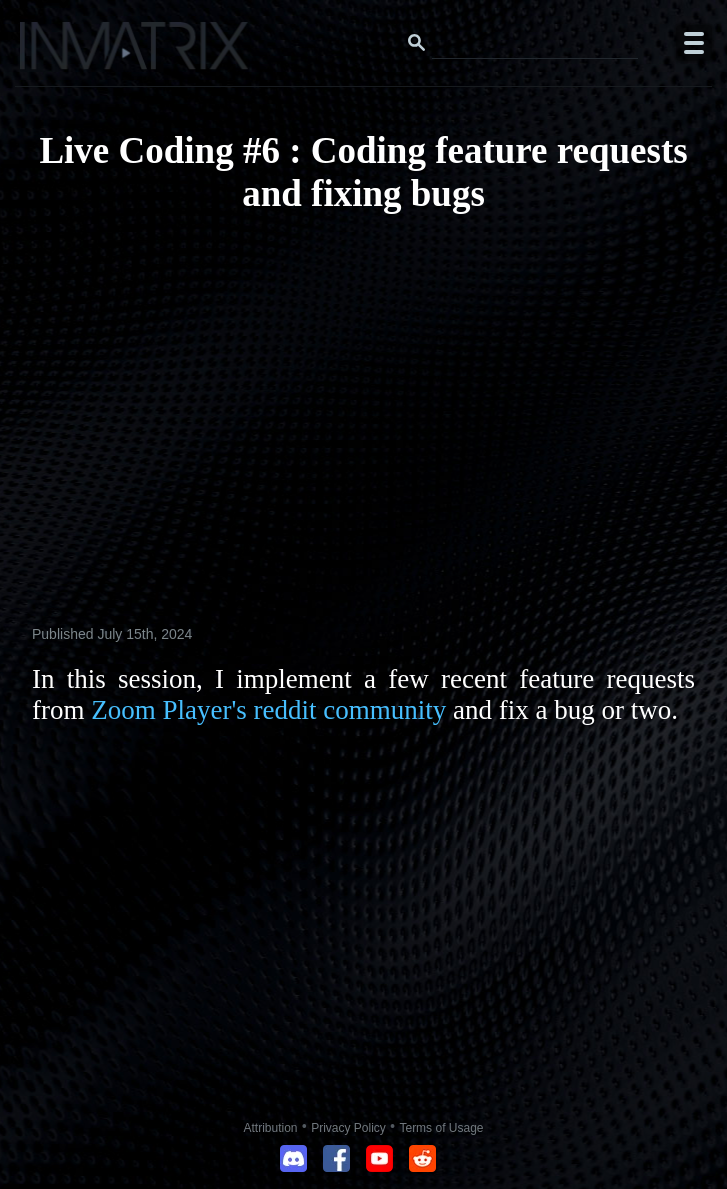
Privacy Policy (348, 1128)
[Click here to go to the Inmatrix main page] (55, 53)
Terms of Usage (441, 1128)
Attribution (271, 1128)
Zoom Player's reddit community (268, 710)
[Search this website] (535, 43)
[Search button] (417, 43)
